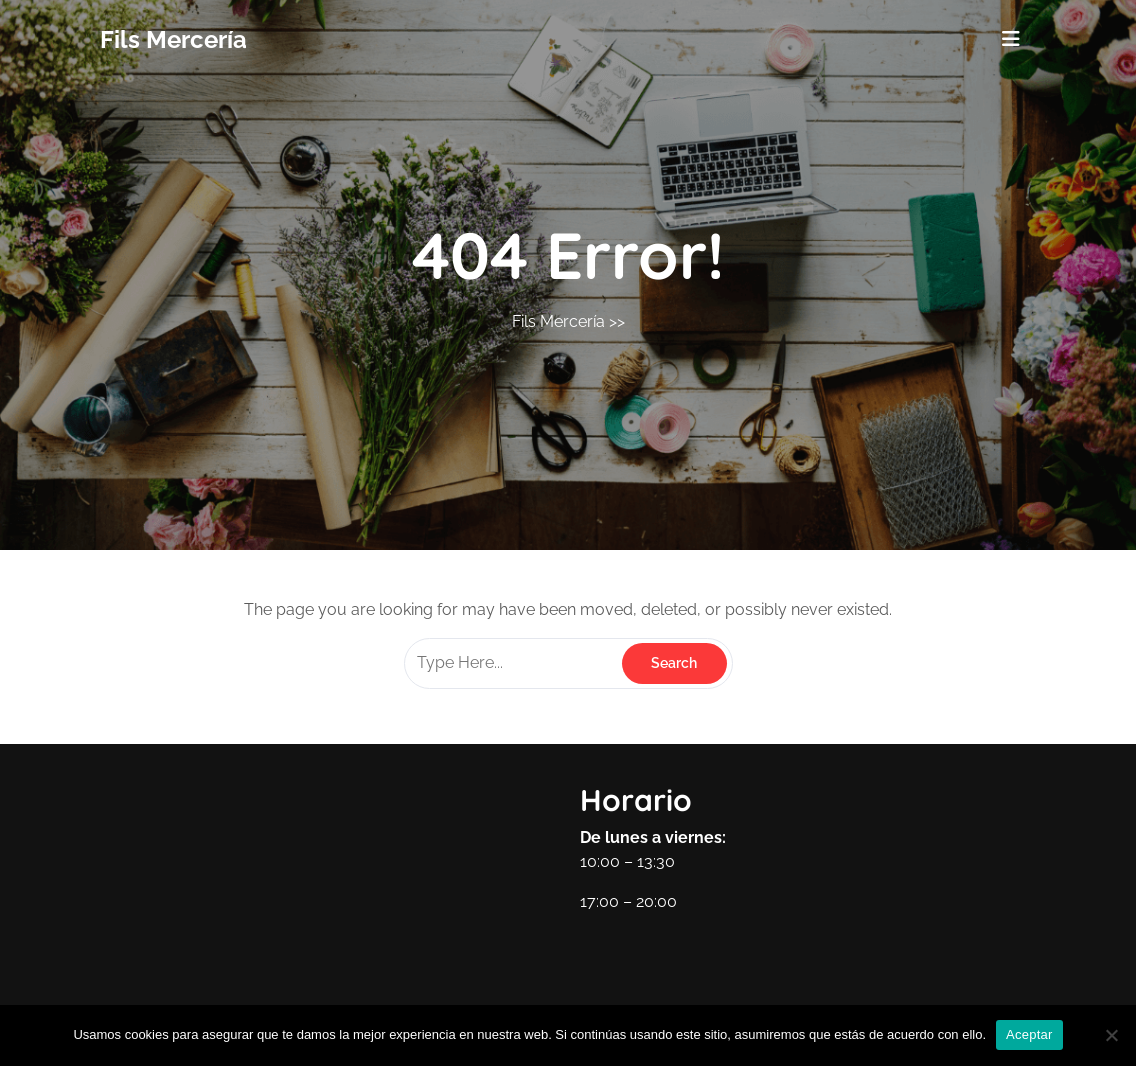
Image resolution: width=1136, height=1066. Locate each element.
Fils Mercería (173, 39)
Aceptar (1029, 1034)
